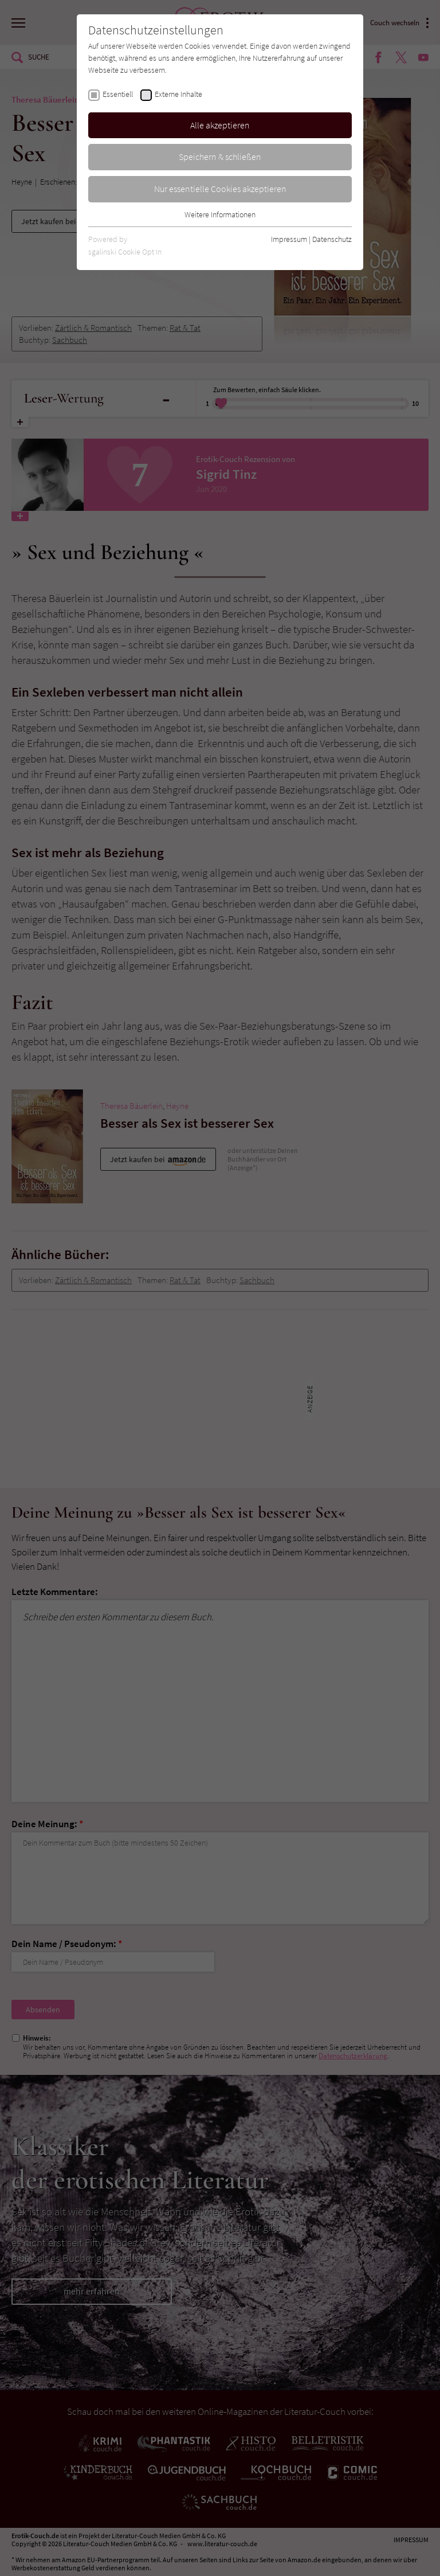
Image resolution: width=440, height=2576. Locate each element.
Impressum (289, 239)
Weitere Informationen (220, 214)
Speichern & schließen (220, 156)
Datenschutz (332, 239)
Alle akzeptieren (220, 125)
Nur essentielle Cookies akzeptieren (220, 188)
